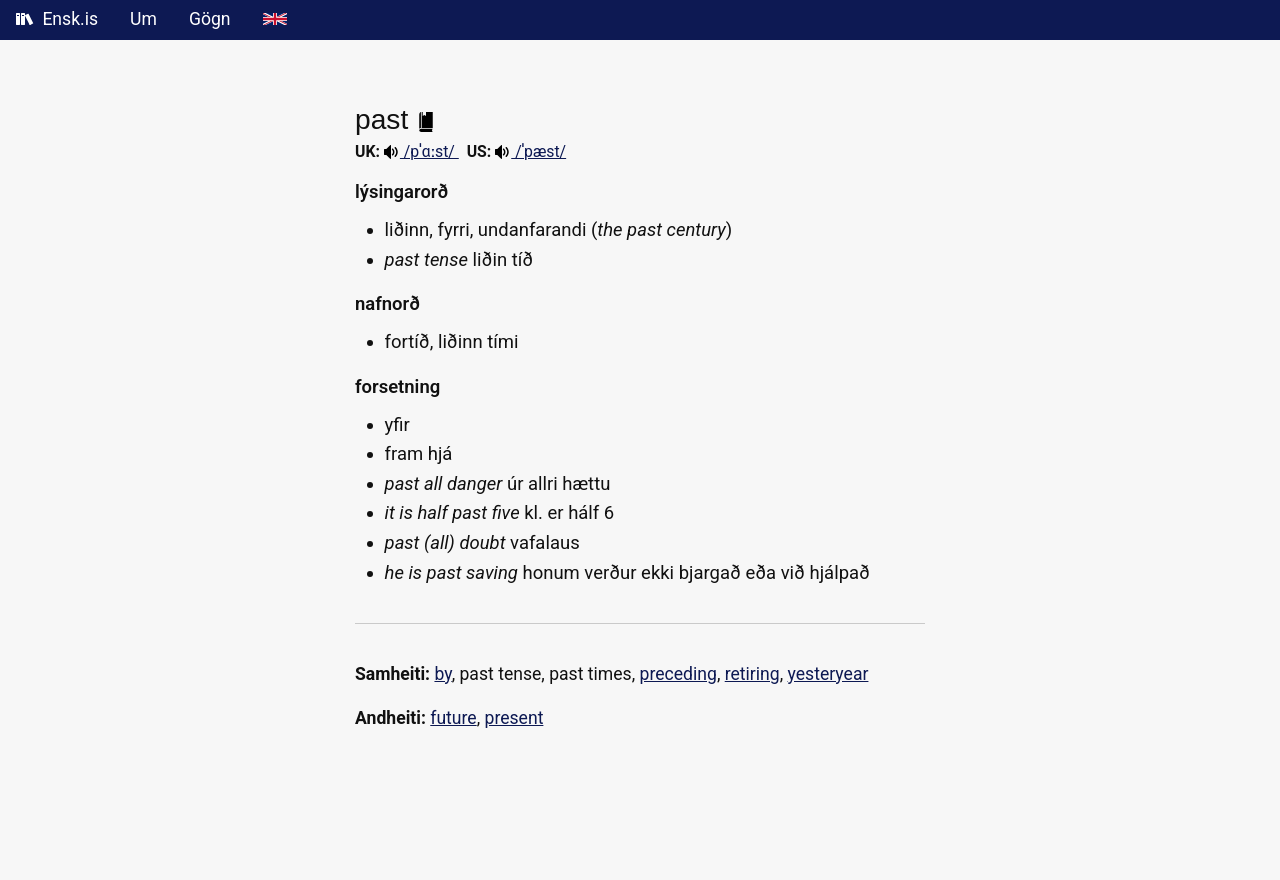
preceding (678, 674)
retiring (752, 674)
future (453, 718)
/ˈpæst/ (530, 151)
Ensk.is (57, 19)
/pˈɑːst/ (421, 151)
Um (143, 19)
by (442, 674)
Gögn (210, 19)
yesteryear (828, 674)
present (514, 718)
